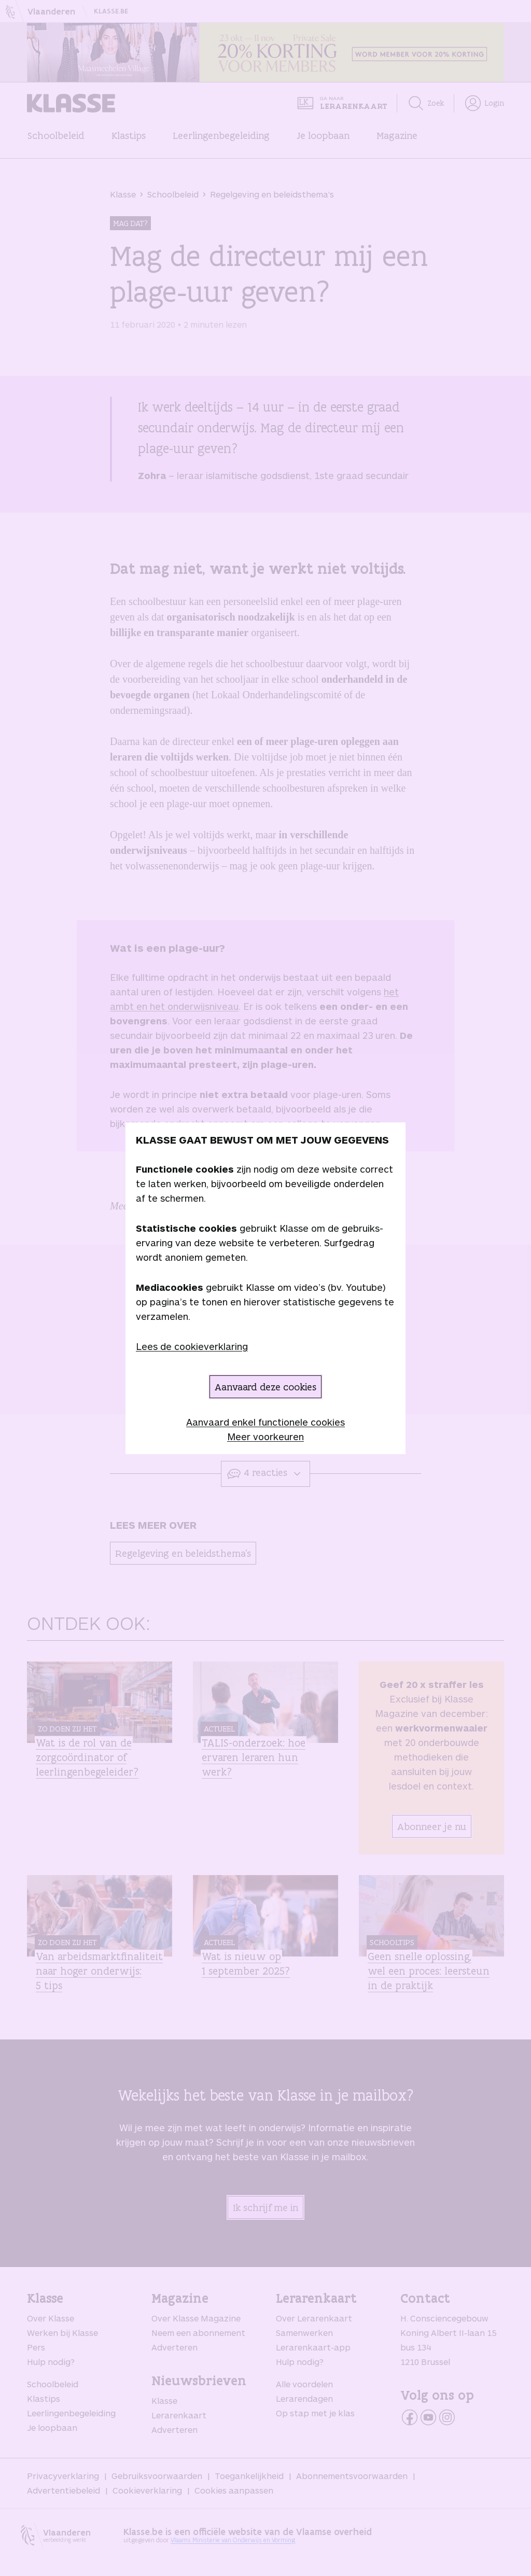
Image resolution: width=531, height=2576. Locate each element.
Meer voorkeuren (265, 1436)
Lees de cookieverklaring (192, 1346)
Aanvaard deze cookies (265, 1387)
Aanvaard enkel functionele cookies (265, 1422)
